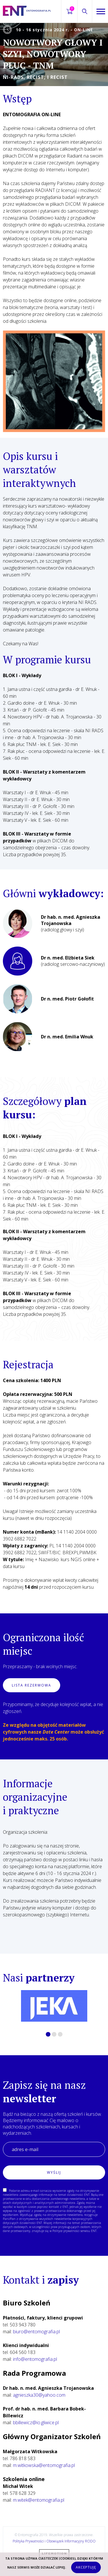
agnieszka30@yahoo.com (39, 2395)
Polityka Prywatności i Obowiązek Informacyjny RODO (54, 2541)
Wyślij (54, 2172)
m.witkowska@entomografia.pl (44, 2465)
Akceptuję (86, 2567)
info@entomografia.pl (35, 2359)
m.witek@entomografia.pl (38, 2500)
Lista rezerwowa (31, 1685)
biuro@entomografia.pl (36, 2331)
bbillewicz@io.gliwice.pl (36, 2422)
